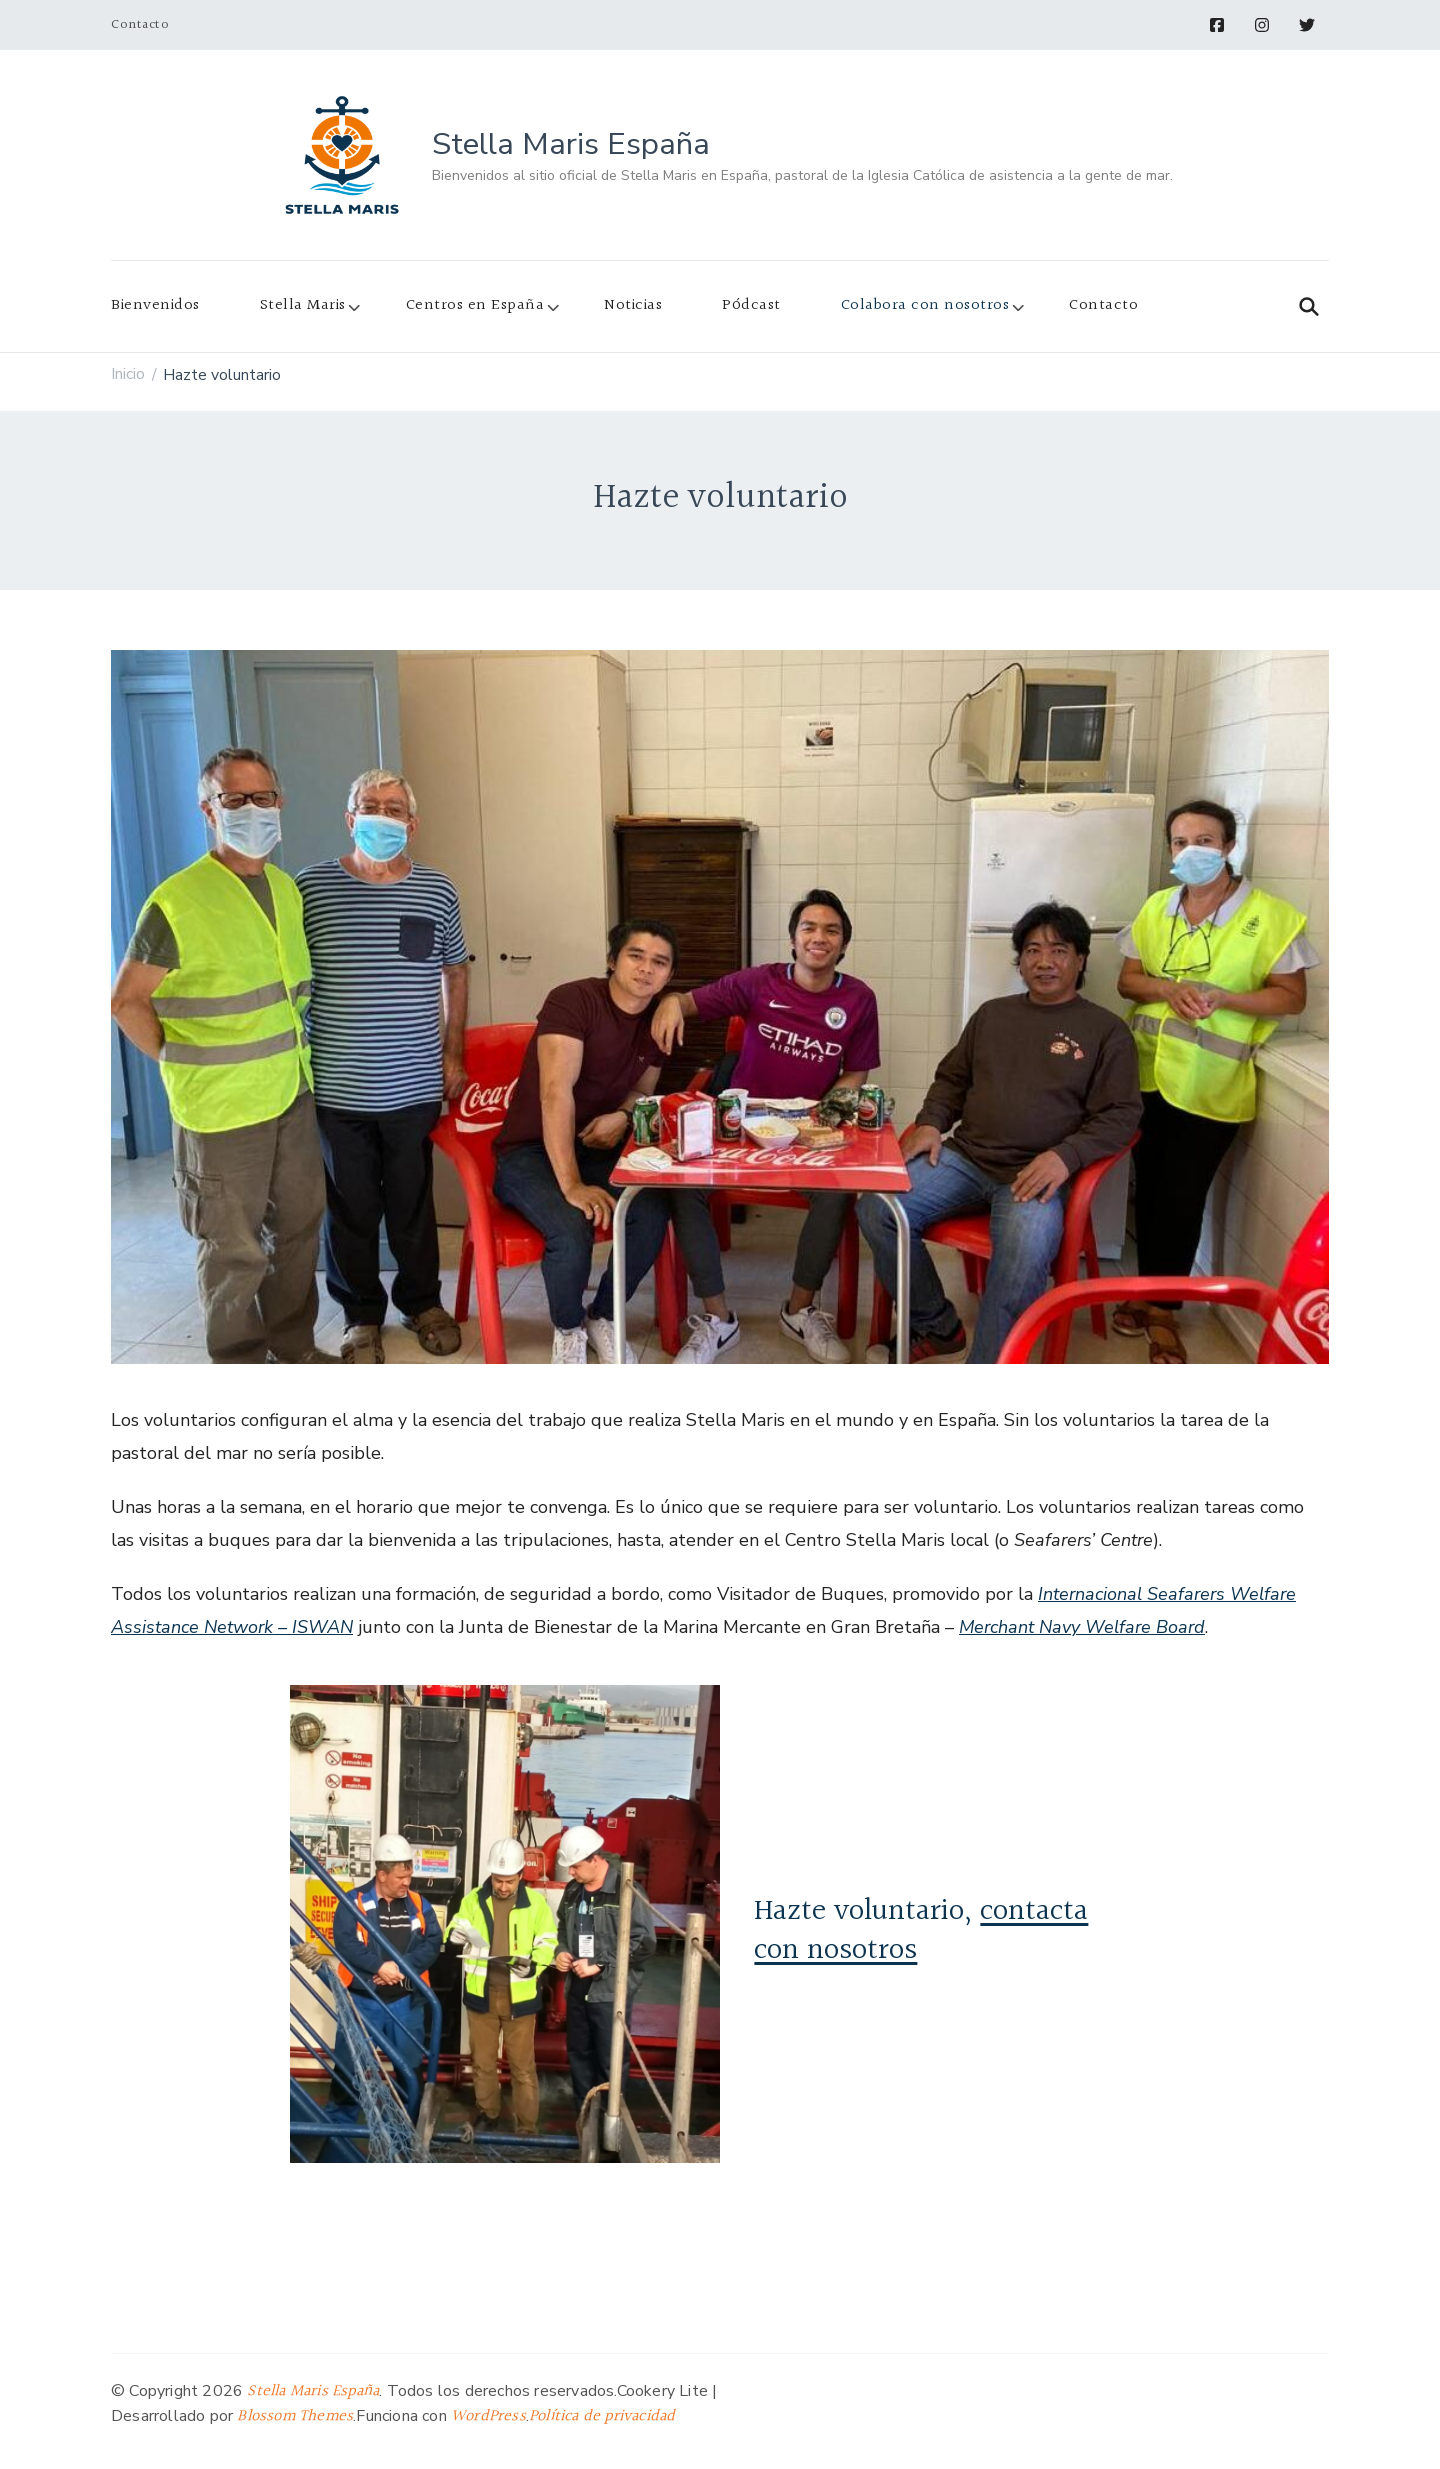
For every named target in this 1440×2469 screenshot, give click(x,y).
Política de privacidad (602, 2417)
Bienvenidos (155, 305)
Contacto (140, 25)
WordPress (488, 2417)
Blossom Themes (295, 2417)
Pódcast (751, 305)
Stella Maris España (571, 144)
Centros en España (475, 305)
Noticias (633, 305)
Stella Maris (303, 305)
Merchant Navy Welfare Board (1082, 1627)
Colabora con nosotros (925, 305)
